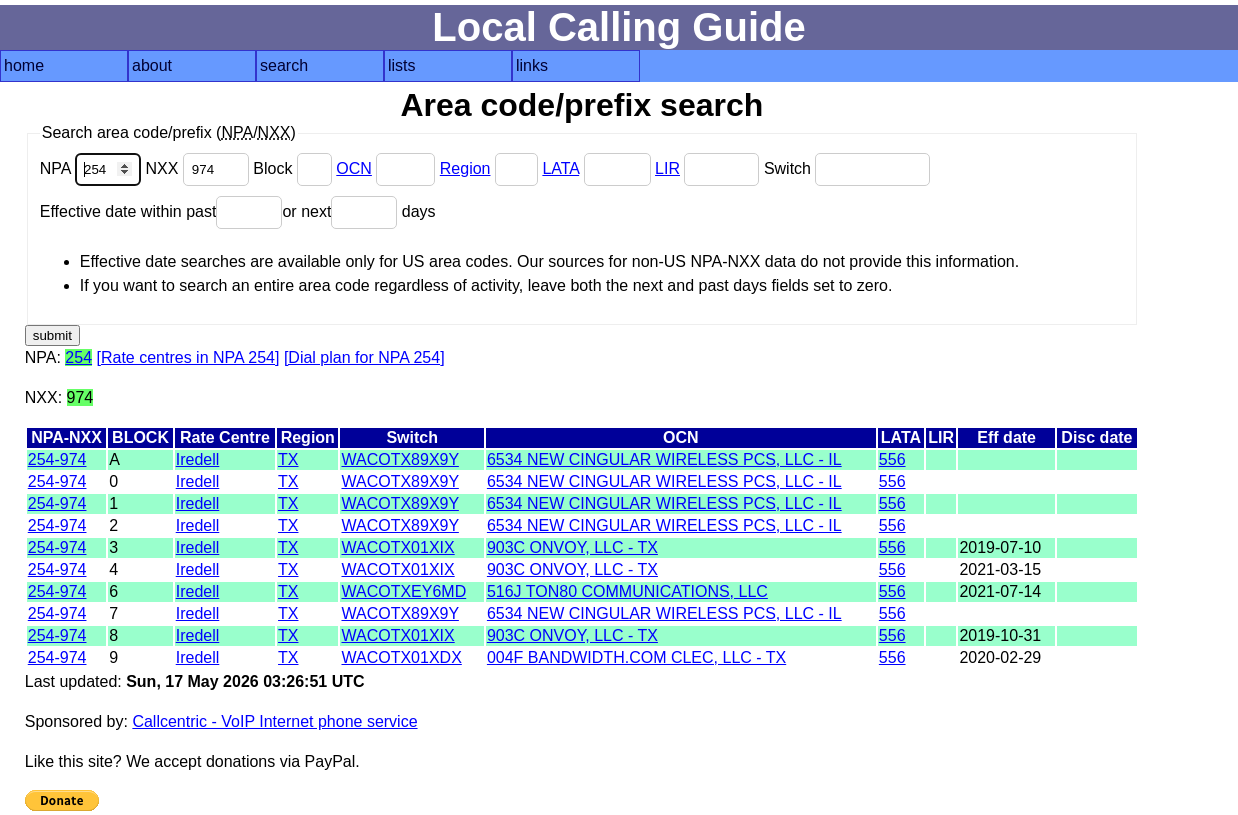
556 (892, 459)
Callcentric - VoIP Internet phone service (274, 721)
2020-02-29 (1000, 657)
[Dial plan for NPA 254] (364, 357)
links (532, 65)
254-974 (57, 459)
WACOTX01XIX (397, 547)
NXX (199, 168)
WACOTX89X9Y (399, 459)
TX (288, 459)
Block (294, 168)
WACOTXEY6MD (403, 591)
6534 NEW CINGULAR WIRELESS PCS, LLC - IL (664, 459)
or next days (358, 211)
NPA (93, 168)
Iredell (198, 459)
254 (78, 357)
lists (402, 65)
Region (465, 168)
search (284, 65)
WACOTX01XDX (401, 657)
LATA (560, 168)
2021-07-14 (1000, 591)
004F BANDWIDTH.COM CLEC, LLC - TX (636, 657)
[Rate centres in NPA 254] (188, 357)
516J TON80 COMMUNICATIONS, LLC (627, 591)
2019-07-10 (1000, 547)
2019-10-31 (1000, 635)
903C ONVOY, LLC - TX (572, 547)
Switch (847, 168)
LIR (667, 168)
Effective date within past (161, 211)
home (24, 65)
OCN (354, 168)
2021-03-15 (1000, 569)
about (152, 65)
